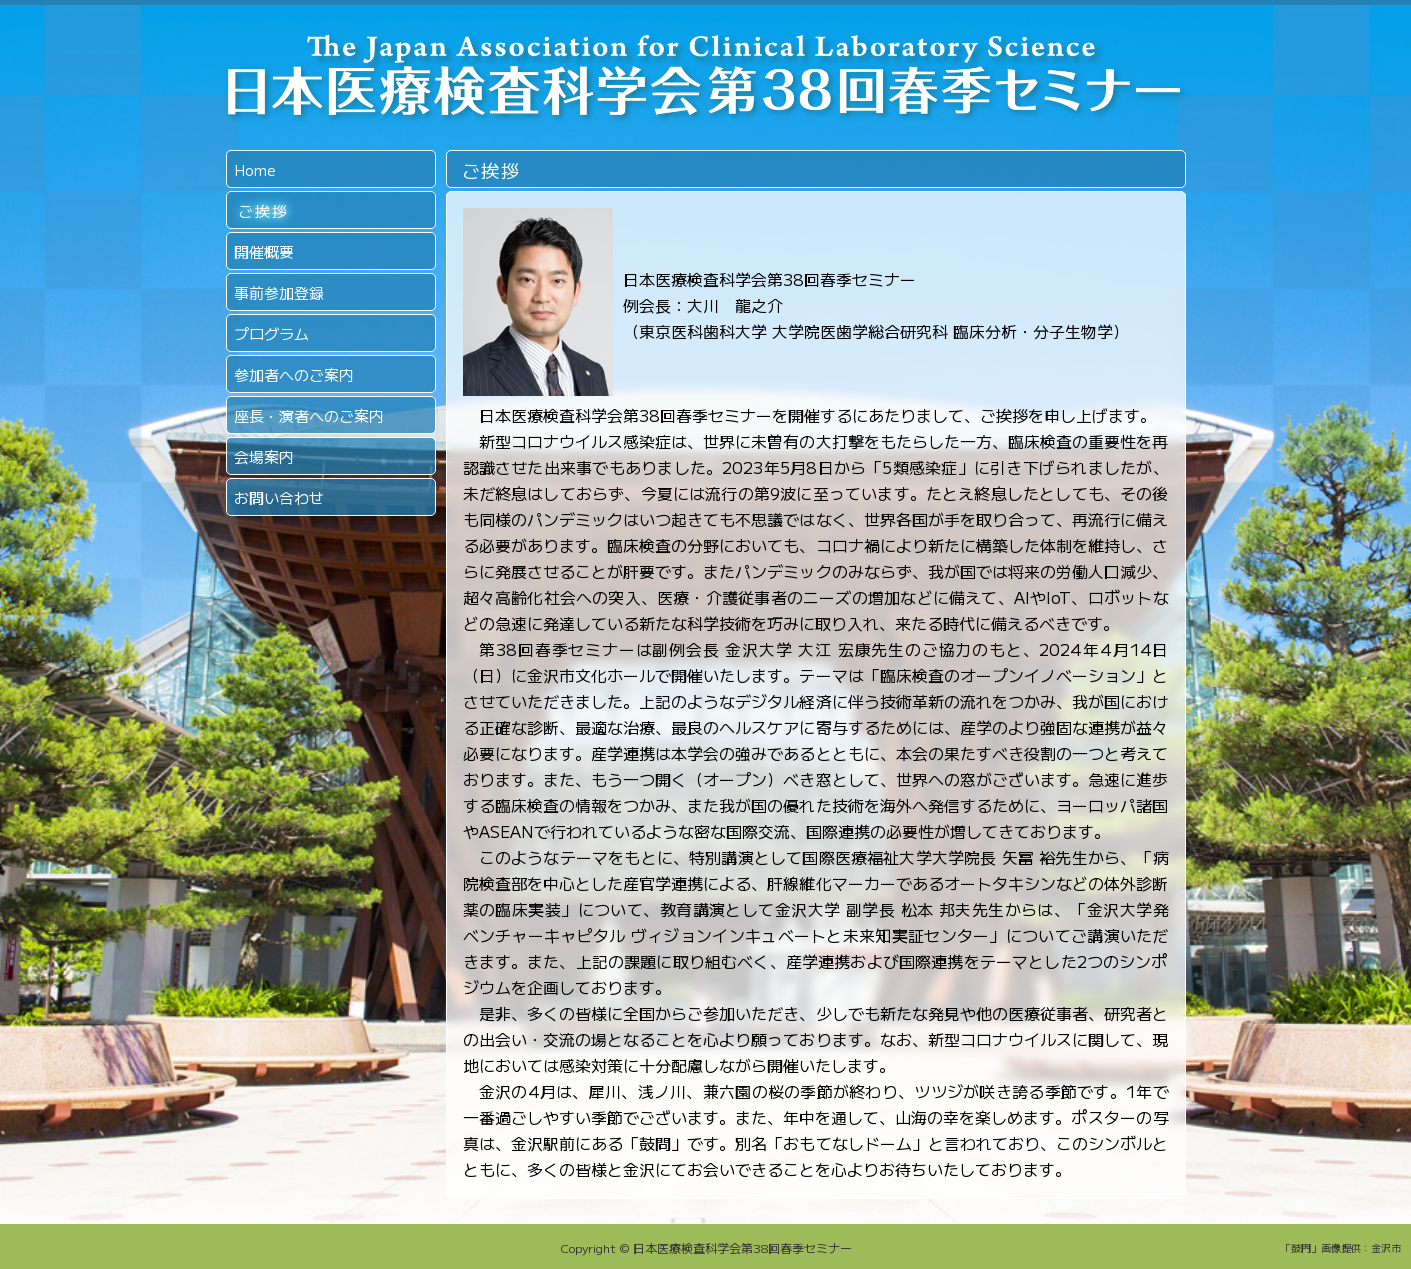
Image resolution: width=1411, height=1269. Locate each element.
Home (255, 169)
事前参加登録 (279, 292)
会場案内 (264, 456)
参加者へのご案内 (294, 374)
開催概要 (264, 251)
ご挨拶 (264, 210)
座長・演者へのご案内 (309, 415)
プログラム (271, 333)
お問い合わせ (279, 497)
